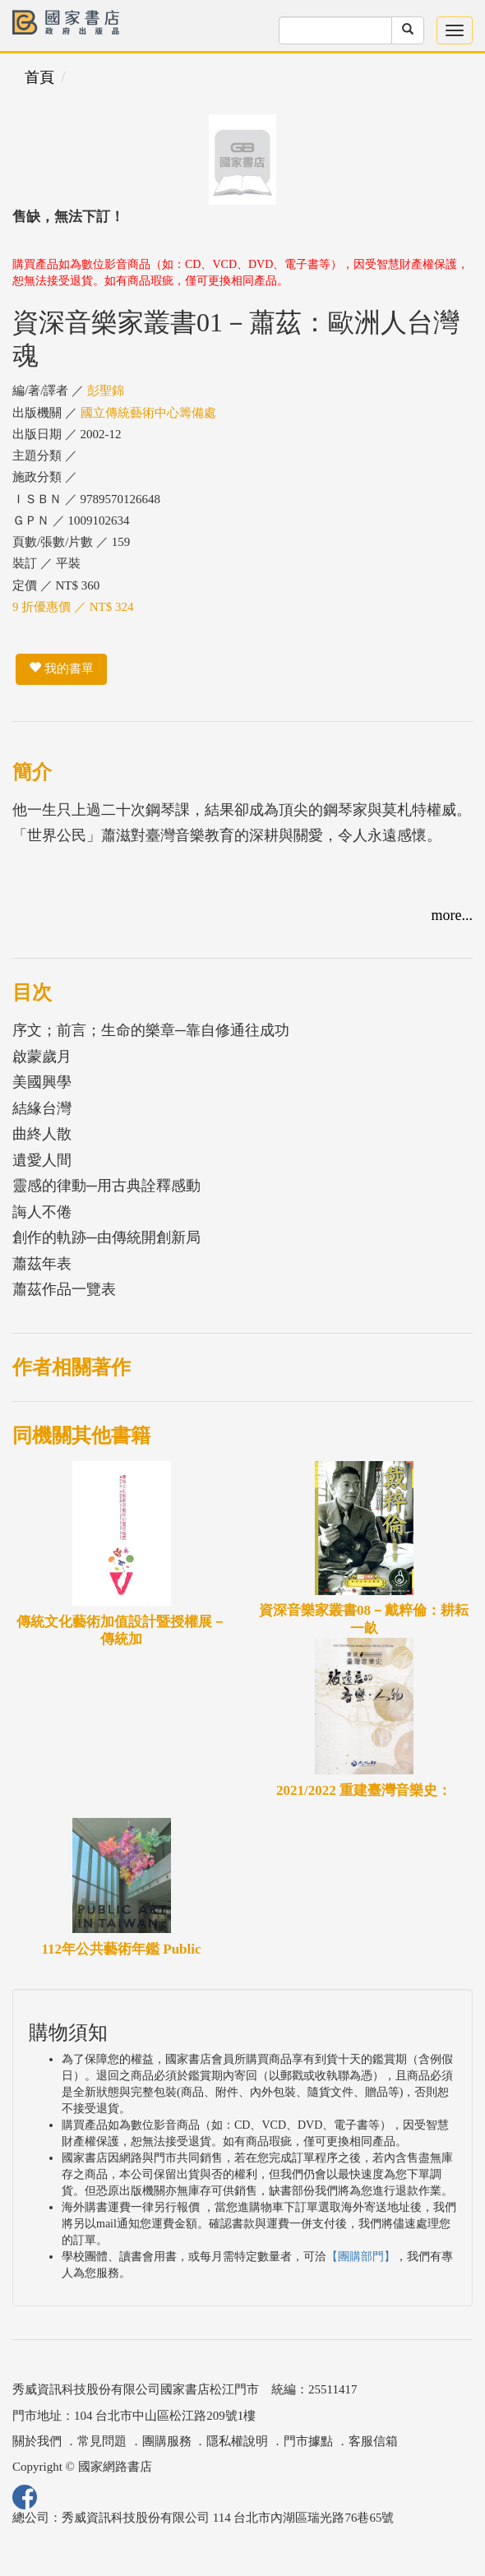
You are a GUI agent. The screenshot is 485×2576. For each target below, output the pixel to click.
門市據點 (308, 2441)
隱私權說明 (237, 2441)
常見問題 (102, 2441)
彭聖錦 (105, 390)
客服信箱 (373, 2441)
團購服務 (167, 2441)
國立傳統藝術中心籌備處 (148, 412)
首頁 (39, 77)
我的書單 (61, 668)
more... (452, 915)
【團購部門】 (360, 2256)
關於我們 (37, 2441)
